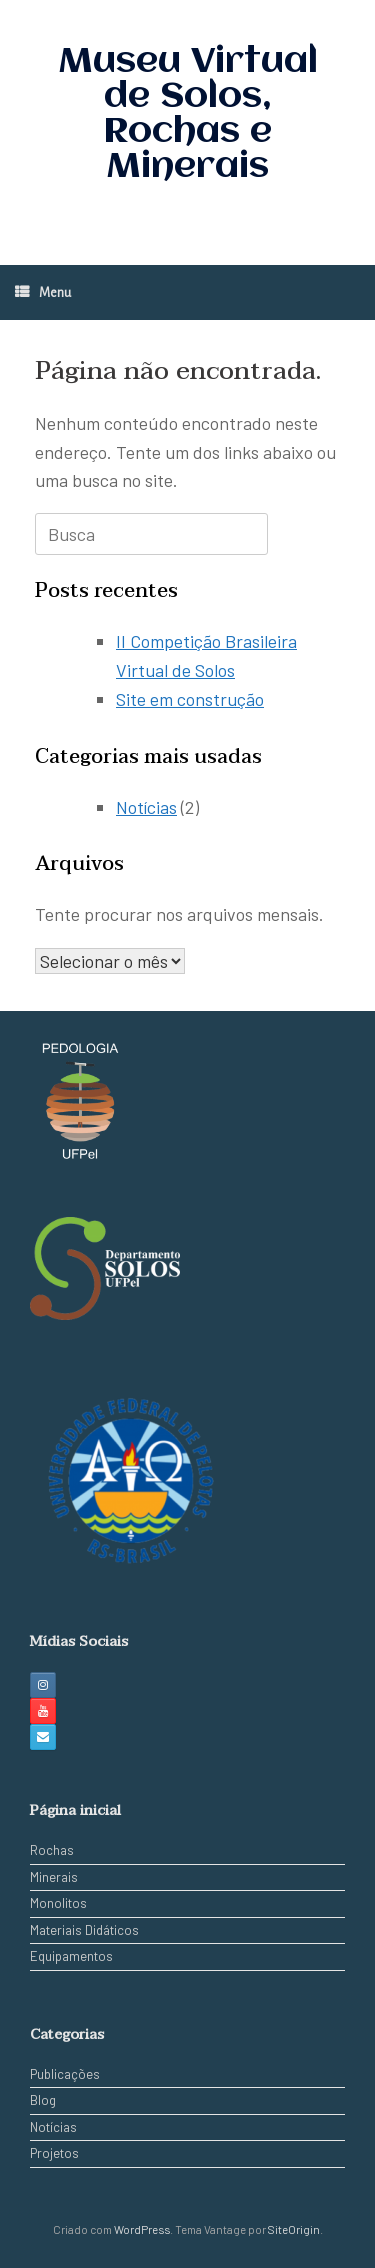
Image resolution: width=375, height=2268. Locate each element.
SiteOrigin (294, 2229)
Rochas (52, 1850)
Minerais (54, 1877)
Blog (43, 2100)
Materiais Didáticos (84, 1930)
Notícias (146, 807)
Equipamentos (71, 1956)
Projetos (54, 2153)
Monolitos (58, 1903)
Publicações (65, 2074)
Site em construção (190, 699)
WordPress (142, 2229)
